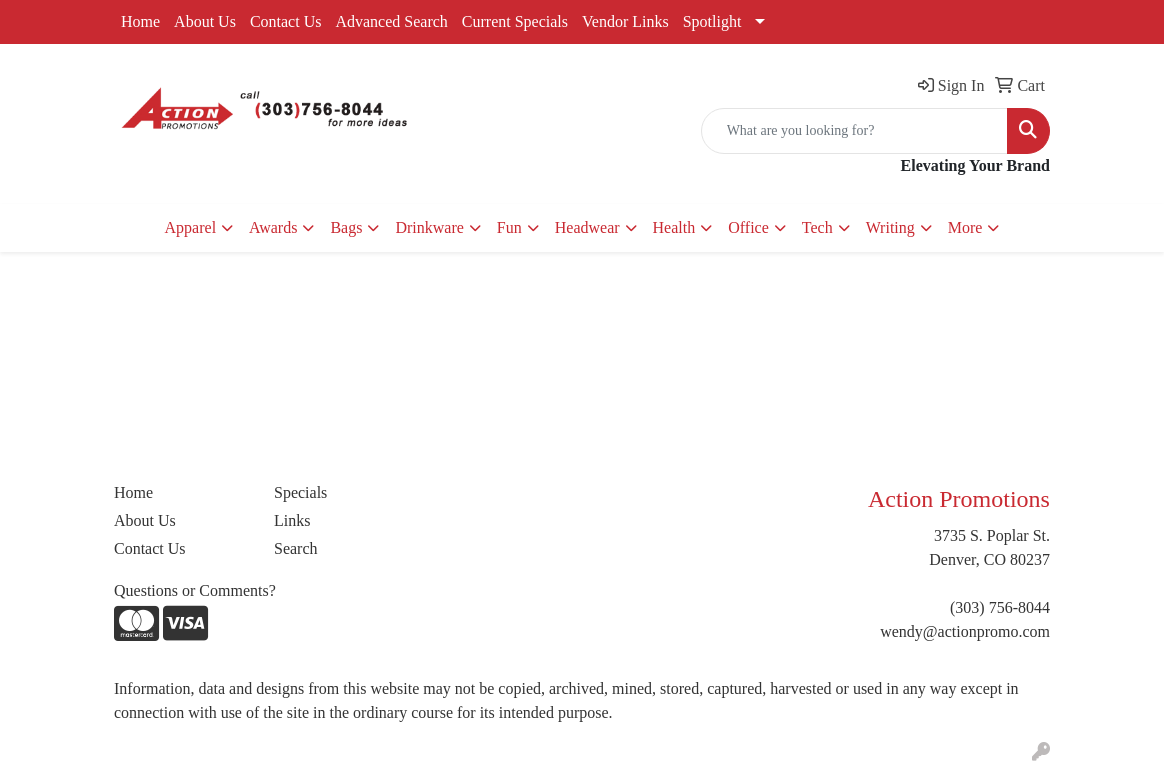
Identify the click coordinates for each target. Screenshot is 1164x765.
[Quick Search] (854, 131)
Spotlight (712, 21)
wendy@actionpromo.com (965, 631)
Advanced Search (391, 21)
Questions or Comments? (195, 590)
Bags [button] (346, 227)
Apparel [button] (191, 227)
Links (292, 520)
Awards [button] (273, 227)
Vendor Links (625, 21)
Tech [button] (817, 227)
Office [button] (748, 227)
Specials (300, 492)
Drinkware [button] (429, 227)
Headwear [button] (587, 227)
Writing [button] (890, 227)
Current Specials (515, 21)
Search (296, 548)
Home (140, 21)
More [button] (965, 227)
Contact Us (286, 21)
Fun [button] (509, 227)
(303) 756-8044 (1000, 607)
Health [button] (674, 227)
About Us (205, 21)
